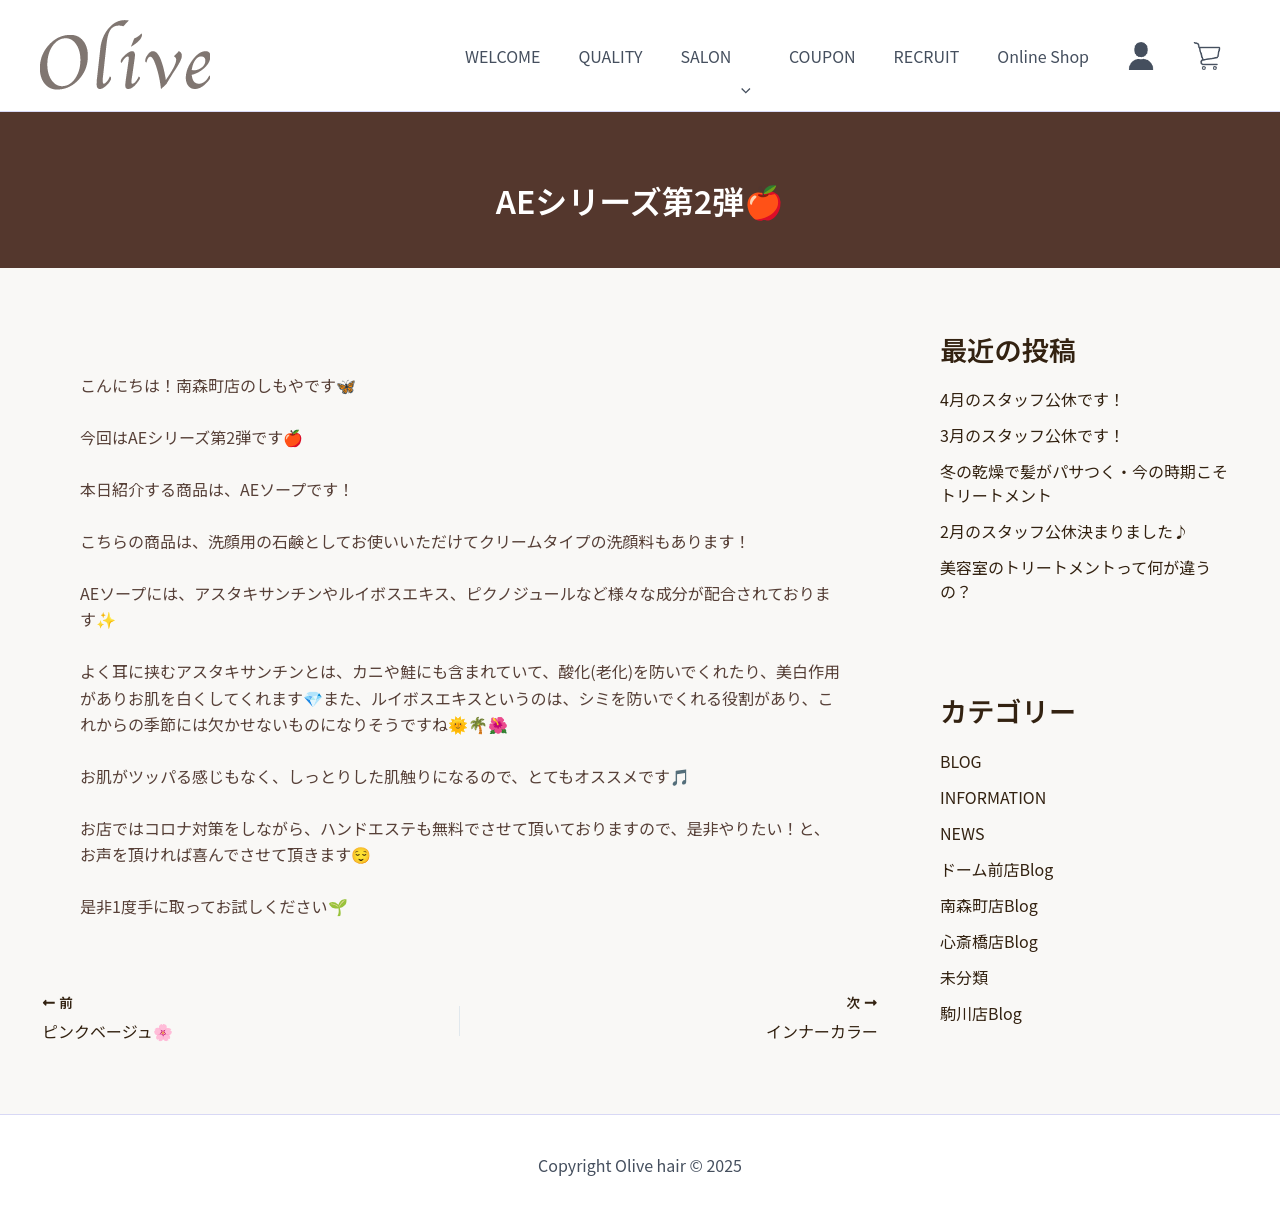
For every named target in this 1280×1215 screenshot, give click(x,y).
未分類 (964, 977)
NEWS (962, 833)
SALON (748, 56)
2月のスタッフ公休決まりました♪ (1064, 531)
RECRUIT (948, 56)
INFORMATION (993, 797)
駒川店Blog (981, 1013)
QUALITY (649, 56)
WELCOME (548, 56)
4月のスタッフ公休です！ (1032, 399)
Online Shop (1058, 56)
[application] (774, 56)
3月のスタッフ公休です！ (1032, 435)
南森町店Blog (989, 905)
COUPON (849, 56)
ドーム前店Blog (996, 869)
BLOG (961, 761)
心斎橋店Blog (989, 941)
